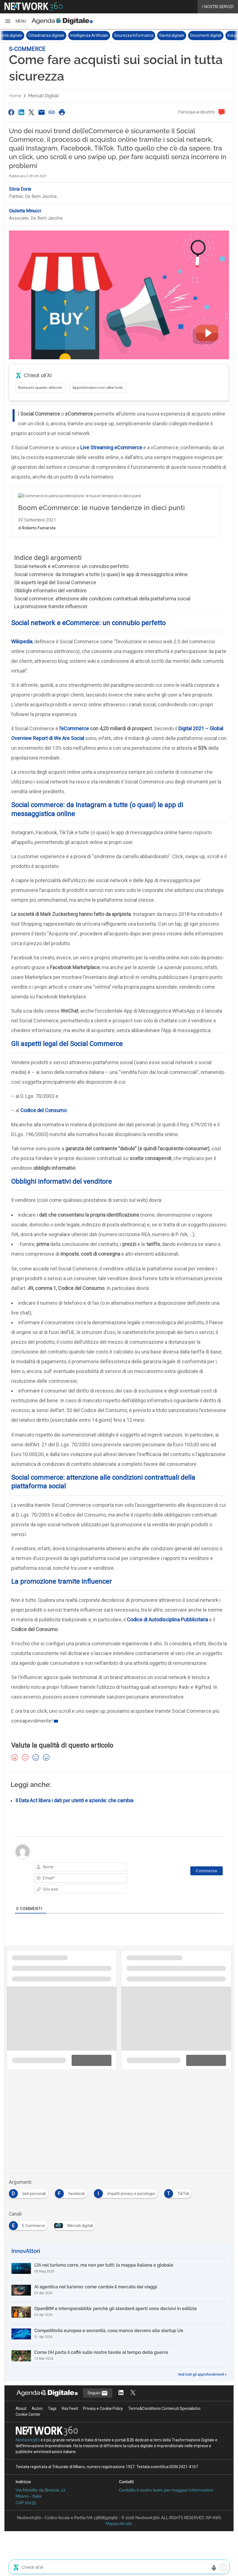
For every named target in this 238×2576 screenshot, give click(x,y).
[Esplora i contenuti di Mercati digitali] (76, 2224)
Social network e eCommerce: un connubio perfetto (71, 566)
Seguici (98, 2393)
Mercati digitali (43, 95)
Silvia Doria (20, 189)
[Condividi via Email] (41, 112)
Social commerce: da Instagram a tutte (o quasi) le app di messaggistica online (101, 574)
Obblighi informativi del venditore (50, 590)
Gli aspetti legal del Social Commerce (55, 582)
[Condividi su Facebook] (11, 112)
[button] (15, 21)
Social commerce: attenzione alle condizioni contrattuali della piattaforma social (102, 598)
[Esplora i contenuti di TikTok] (179, 2192)
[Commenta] (206, 1870)
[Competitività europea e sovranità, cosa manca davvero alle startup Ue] (119, 2334)
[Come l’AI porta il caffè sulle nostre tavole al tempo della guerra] (119, 2356)
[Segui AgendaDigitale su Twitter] (133, 2393)
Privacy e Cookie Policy (103, 2408)
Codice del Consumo (43, 1110)
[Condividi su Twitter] (31, 112)
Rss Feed (70, 2408)
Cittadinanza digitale (60, 35)
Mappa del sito (119, 2523)
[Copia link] (51, 112)
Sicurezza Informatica (147, 35)
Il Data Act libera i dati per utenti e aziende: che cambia (74, 1800)
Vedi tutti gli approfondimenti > (202, 2374)
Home (15, 95)
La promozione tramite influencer (51, 606)
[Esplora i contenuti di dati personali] (29, 2192)
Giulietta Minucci (25, 211)
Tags (52, 2408)
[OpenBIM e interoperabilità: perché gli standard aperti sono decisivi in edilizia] (119, 2312)
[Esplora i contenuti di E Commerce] (29, 2224)
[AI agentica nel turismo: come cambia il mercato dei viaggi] (119, 2291)
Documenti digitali (220, 35)
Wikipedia (21, 641)
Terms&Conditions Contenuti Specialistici (164, 2408)
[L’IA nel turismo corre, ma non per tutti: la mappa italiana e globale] (119, 2269)
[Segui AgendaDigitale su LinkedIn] (121, 2393)
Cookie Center (28, 2414)
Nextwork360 (28, 2440)
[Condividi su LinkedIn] (21, 112)
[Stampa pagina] (61, 112)
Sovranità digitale (21, 35)
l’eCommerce (74, 728)
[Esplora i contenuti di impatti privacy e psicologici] (127, 2192)
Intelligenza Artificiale (103, 35)
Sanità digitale (185, 35)
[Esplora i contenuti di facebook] (72, 2192)
